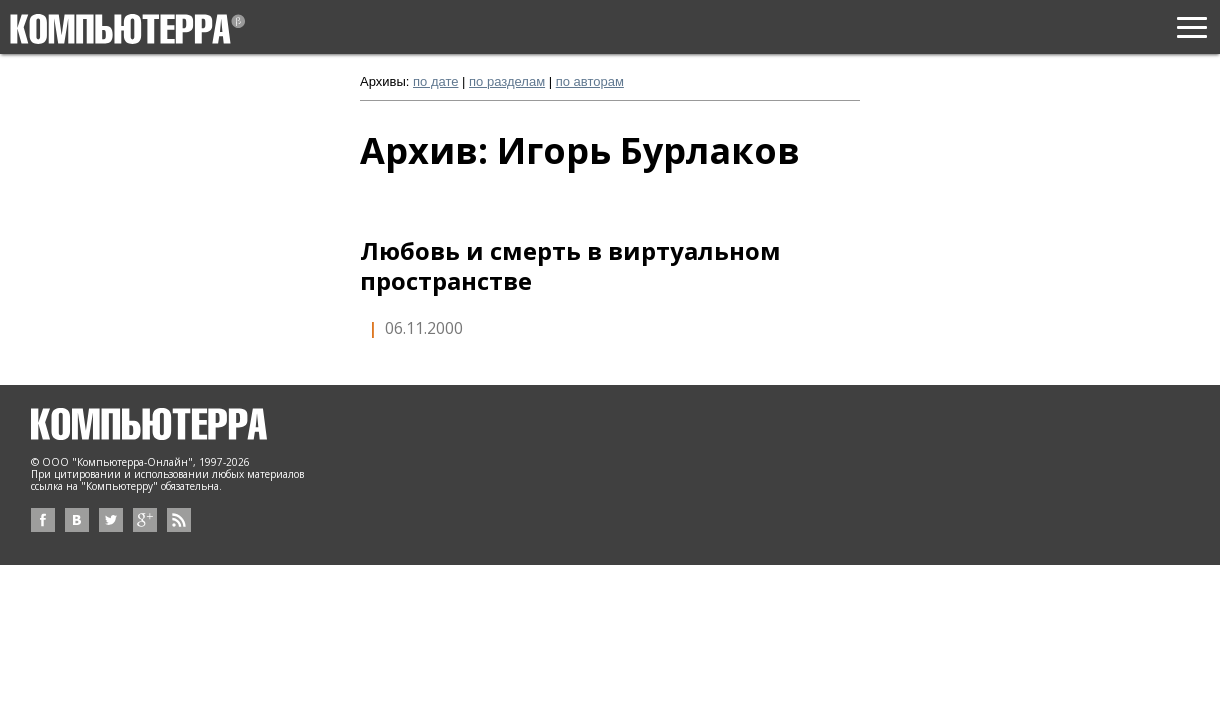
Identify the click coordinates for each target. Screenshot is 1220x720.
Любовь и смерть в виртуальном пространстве (570, 266)
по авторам (590, 81)
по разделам (507, 81)
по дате (435, 81)
